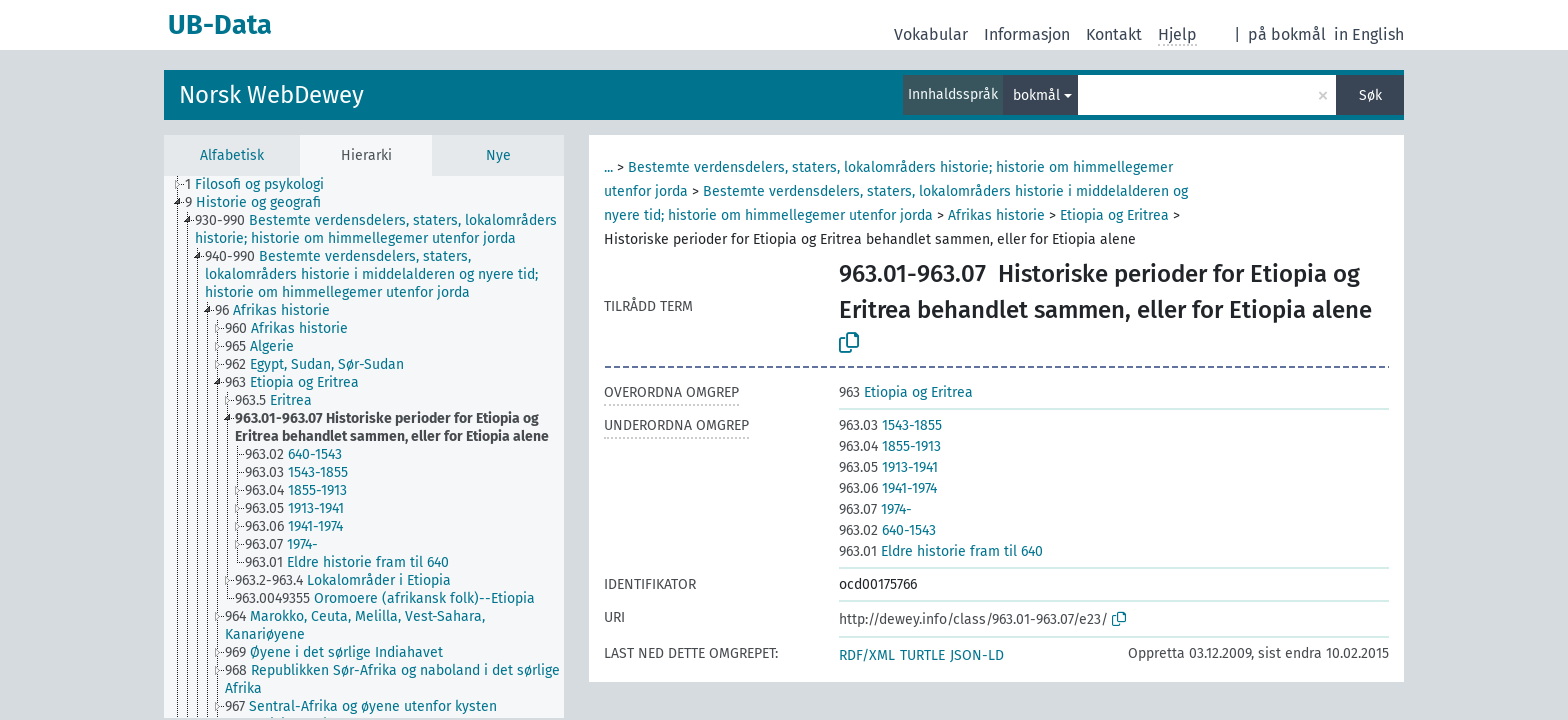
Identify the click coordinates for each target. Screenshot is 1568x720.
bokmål (1036, 95)
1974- (875, 509)
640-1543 (887, 530)
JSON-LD (977, 655)
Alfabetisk (232, 155)
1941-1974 (888, 488)
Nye (498, 155)
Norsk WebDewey (271, 95)
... (608, 167)
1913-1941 (888, 467)
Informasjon (1027, 34)
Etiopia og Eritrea (1114, 215)
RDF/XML (867, 655)
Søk (1370, 95)
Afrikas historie (996, 215)
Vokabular (931, 34)
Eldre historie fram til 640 (941, 551)
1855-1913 (890, 446)
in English (1369, 34)
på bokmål (1287, 34)
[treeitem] (263, 185)
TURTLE (922, 655)
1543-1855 (890, 425)
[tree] (364, 447)
